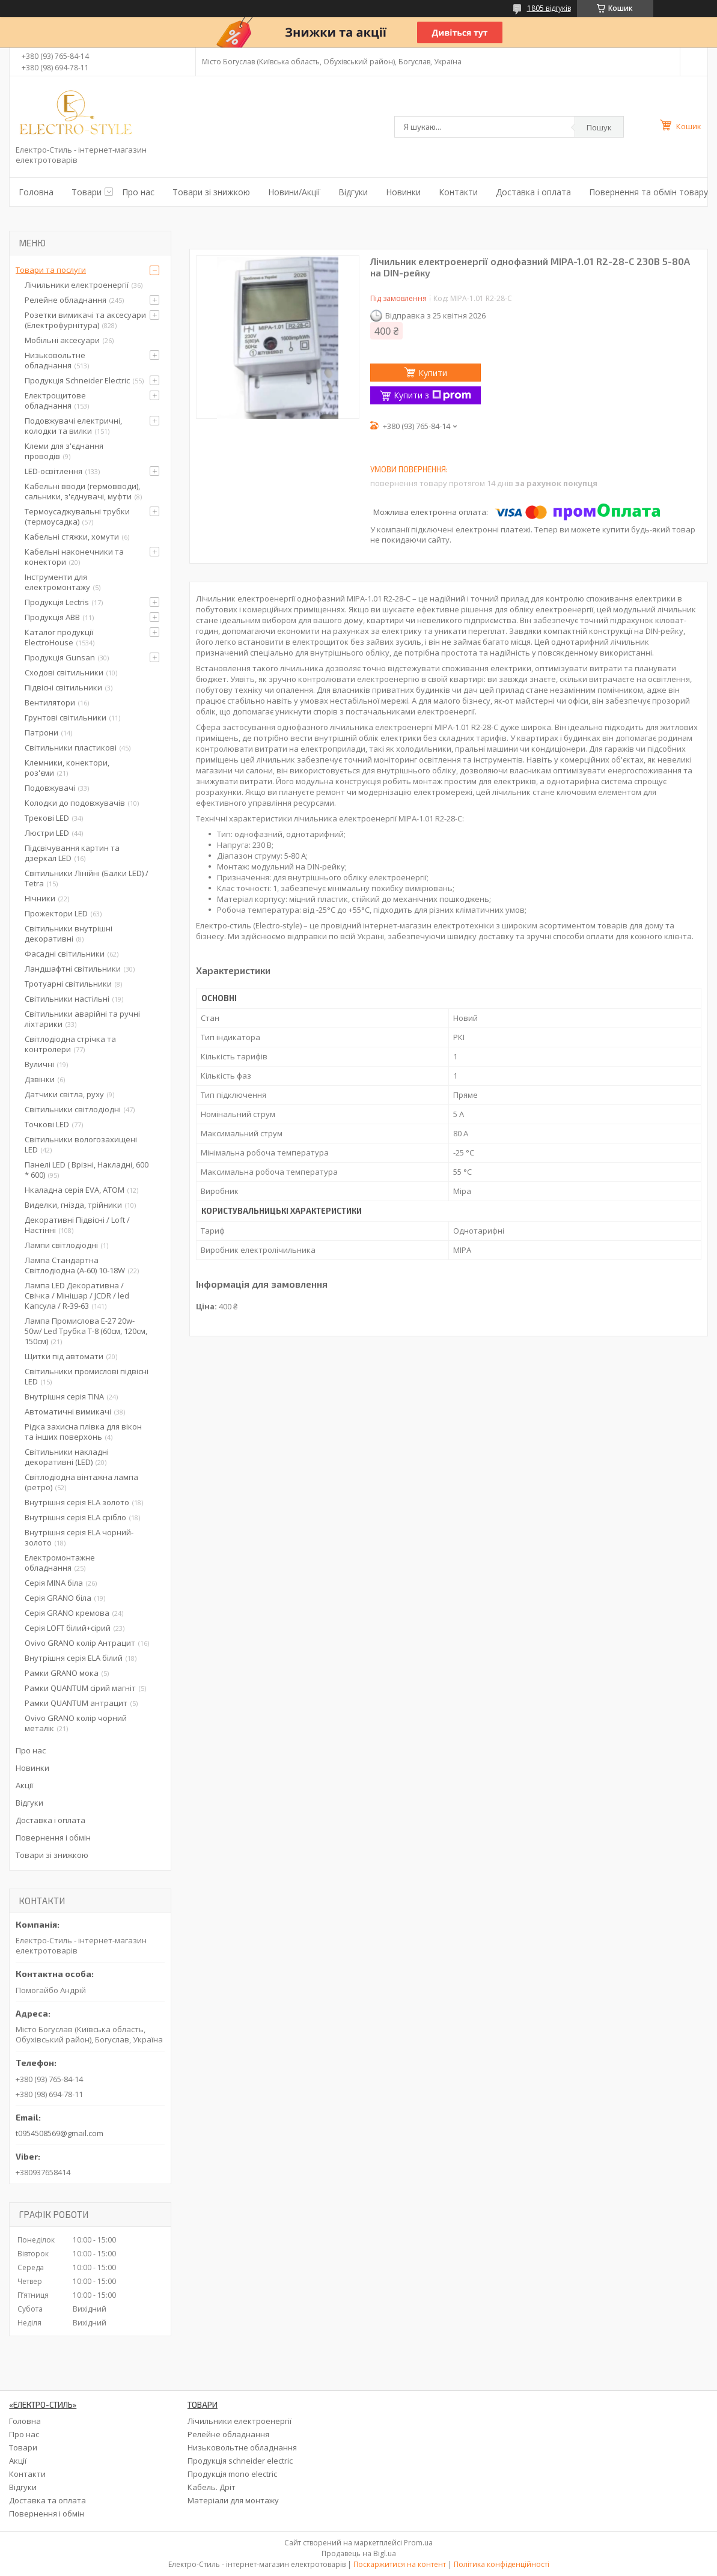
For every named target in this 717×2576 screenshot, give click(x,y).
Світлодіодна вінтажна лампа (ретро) (81, 1482)
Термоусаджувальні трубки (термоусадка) (77, 516)
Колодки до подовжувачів (75, 802)
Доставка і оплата (533, 192)
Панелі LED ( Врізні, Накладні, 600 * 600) (86, 1169)
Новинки (403, 192)
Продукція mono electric (232, 2473)
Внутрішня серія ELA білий (74, 1657)
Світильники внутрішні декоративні (68, 933)
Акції (24, 1785)
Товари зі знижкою (211, 192)
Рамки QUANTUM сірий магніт (80, 1687)
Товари (87, 192)
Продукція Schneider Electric (77, 380)
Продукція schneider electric (240, 2460)
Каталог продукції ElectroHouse (59, 637)
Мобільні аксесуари (62, 340)
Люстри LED (47, 832)
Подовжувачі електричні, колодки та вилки (73, 425)
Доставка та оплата (47, 2500)
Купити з (432, 395)
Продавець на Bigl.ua (359, 2553)
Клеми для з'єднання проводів (64, 450)
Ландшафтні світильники (73, 968)
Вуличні (39, 1064)
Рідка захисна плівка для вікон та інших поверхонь (83, 1431)
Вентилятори (50, 702)
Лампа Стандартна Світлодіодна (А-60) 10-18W (75, 1265)
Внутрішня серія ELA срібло (75, 1517)
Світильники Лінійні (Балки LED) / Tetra (86, 878)
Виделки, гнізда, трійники (73, 1204)
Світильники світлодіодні (73, 1109)
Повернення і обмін (53, 1837)
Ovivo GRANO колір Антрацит (80, 1642)
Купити (432, 373)
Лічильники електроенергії (77, 284)
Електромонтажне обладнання (60, 1562)
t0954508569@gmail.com (59, 2133)
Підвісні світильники (63, 687)
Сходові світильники (64, 672)
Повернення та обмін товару (648, 192)
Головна (36, 192)
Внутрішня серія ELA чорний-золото (79, 1537)
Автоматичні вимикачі (68, 1411)
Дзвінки (40, 1079)
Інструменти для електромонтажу (57, 581)
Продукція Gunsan (60, 657)
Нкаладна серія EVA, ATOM (74, 1189)
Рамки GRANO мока (62, 1672)
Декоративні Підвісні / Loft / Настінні (77, 1224)
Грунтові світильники (65, 717)
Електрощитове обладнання (55, 400)
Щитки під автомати (64, 1356)
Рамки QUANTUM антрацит (76, 1703)
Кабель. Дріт (212, 2487)
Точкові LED (47, 1124)
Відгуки (353, 192)
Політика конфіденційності (501, 2564)
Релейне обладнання (65, 299)
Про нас (138, 192)
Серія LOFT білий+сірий (68, 1627)
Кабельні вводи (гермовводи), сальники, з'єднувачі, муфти (82, 491)
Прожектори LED (56, 913)
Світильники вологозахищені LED (81, 1144)
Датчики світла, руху (64, 1094)
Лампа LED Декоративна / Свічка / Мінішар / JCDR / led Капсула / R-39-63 (77, 1295)
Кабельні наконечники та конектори (74, 556)
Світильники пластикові (71, 747)
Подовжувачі (50, 787)
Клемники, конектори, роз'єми (67, 767)
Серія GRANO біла (58, 1597)
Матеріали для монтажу (233, 2500)
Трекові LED (47, 817)
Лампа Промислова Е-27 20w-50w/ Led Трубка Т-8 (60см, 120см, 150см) (86, 1331)
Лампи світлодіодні (61, 1245)
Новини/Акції (294, 192)
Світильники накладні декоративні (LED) (67, 1456)
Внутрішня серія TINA (64, 1396)
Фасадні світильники (65, 953)
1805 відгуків (549, 8)
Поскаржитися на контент (399, 2564)
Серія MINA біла (54, 1582)
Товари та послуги (51, 269)
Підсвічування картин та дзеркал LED (72, 852)
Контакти (458, 192)
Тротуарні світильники (68, 983)
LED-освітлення (53, 471)
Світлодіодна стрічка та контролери (70, 1044)
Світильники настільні (67, 998)
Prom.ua (418, 2543)
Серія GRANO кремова (67, 1612)
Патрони (41, 732)
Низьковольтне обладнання (55, 360)
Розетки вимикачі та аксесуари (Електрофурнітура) (85, 319)
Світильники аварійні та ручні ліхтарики (82, 1018)
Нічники (40, 898)
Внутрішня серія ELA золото (77, 1502)
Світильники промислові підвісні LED (86, 1376)
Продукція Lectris (57, 602)
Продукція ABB (52, 617)
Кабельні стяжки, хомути (72, 536)
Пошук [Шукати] (599, 127)
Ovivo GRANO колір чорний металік (76, 1723)
